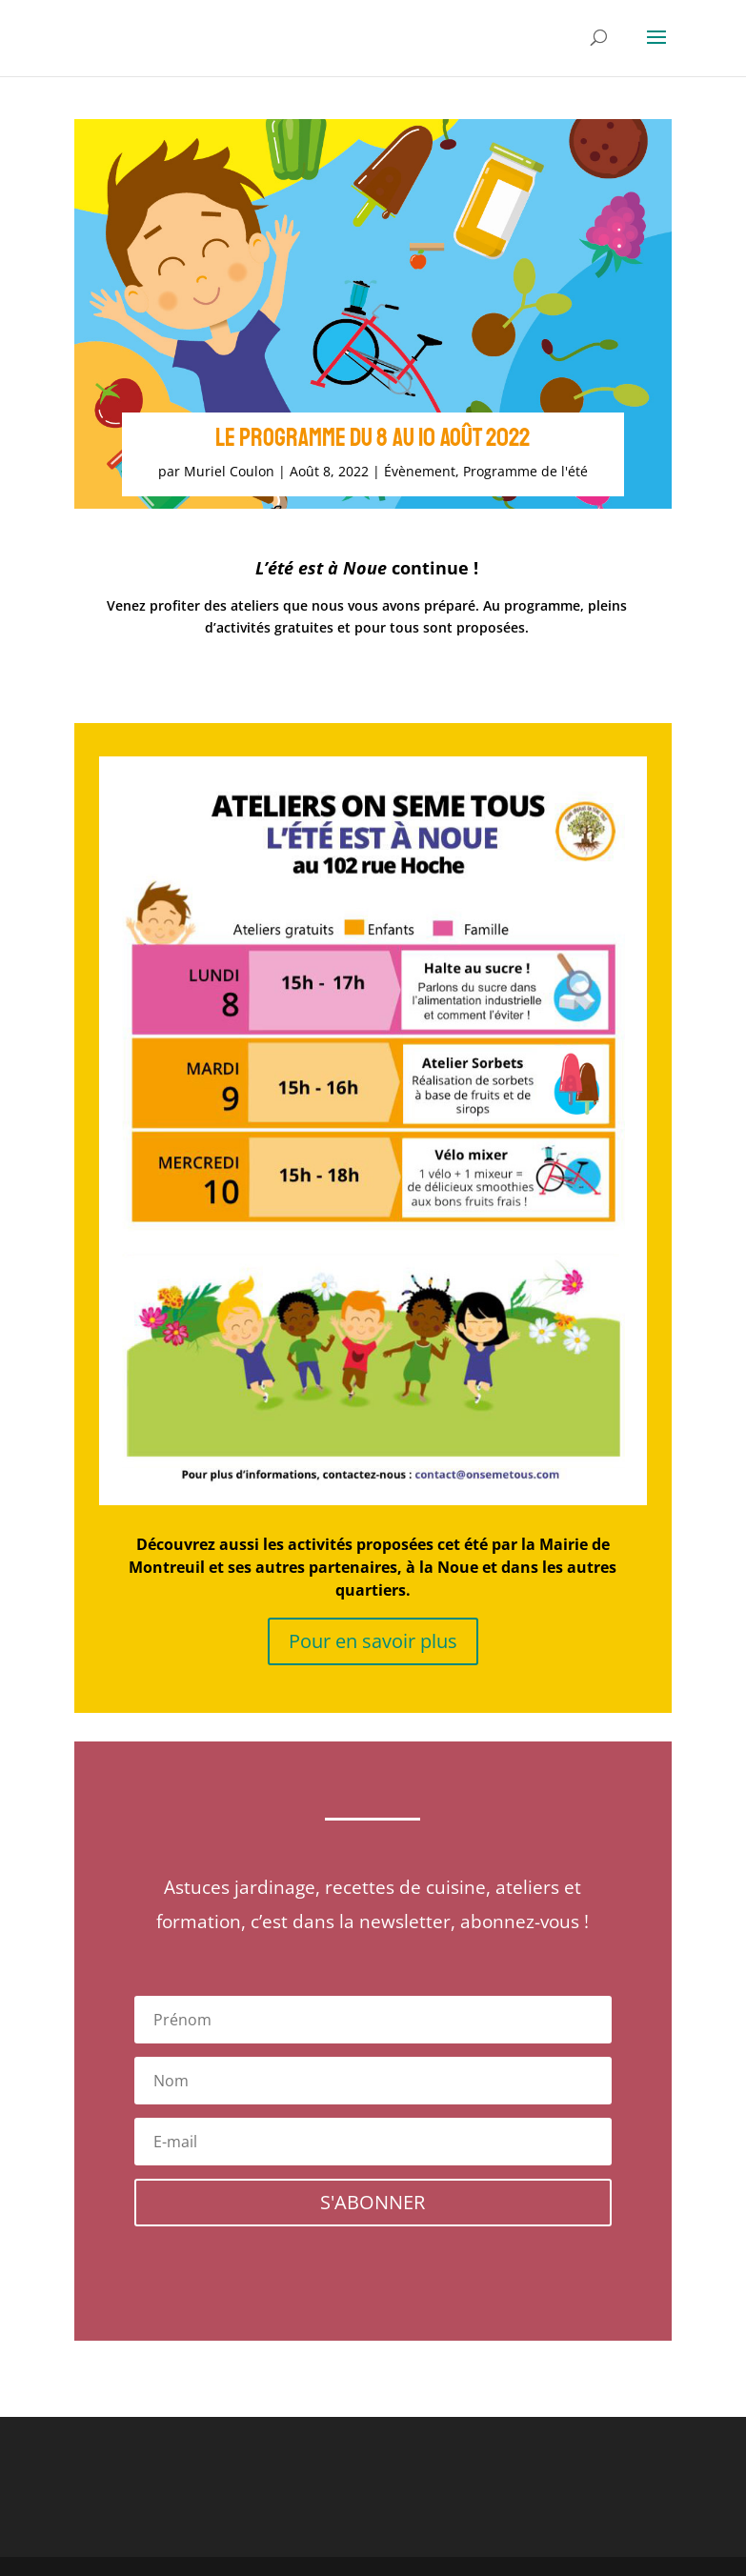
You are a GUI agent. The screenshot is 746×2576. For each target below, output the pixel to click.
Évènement (419, 471)
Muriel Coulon (229, 471)
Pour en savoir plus (373, 1641)
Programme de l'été (525, 471)
